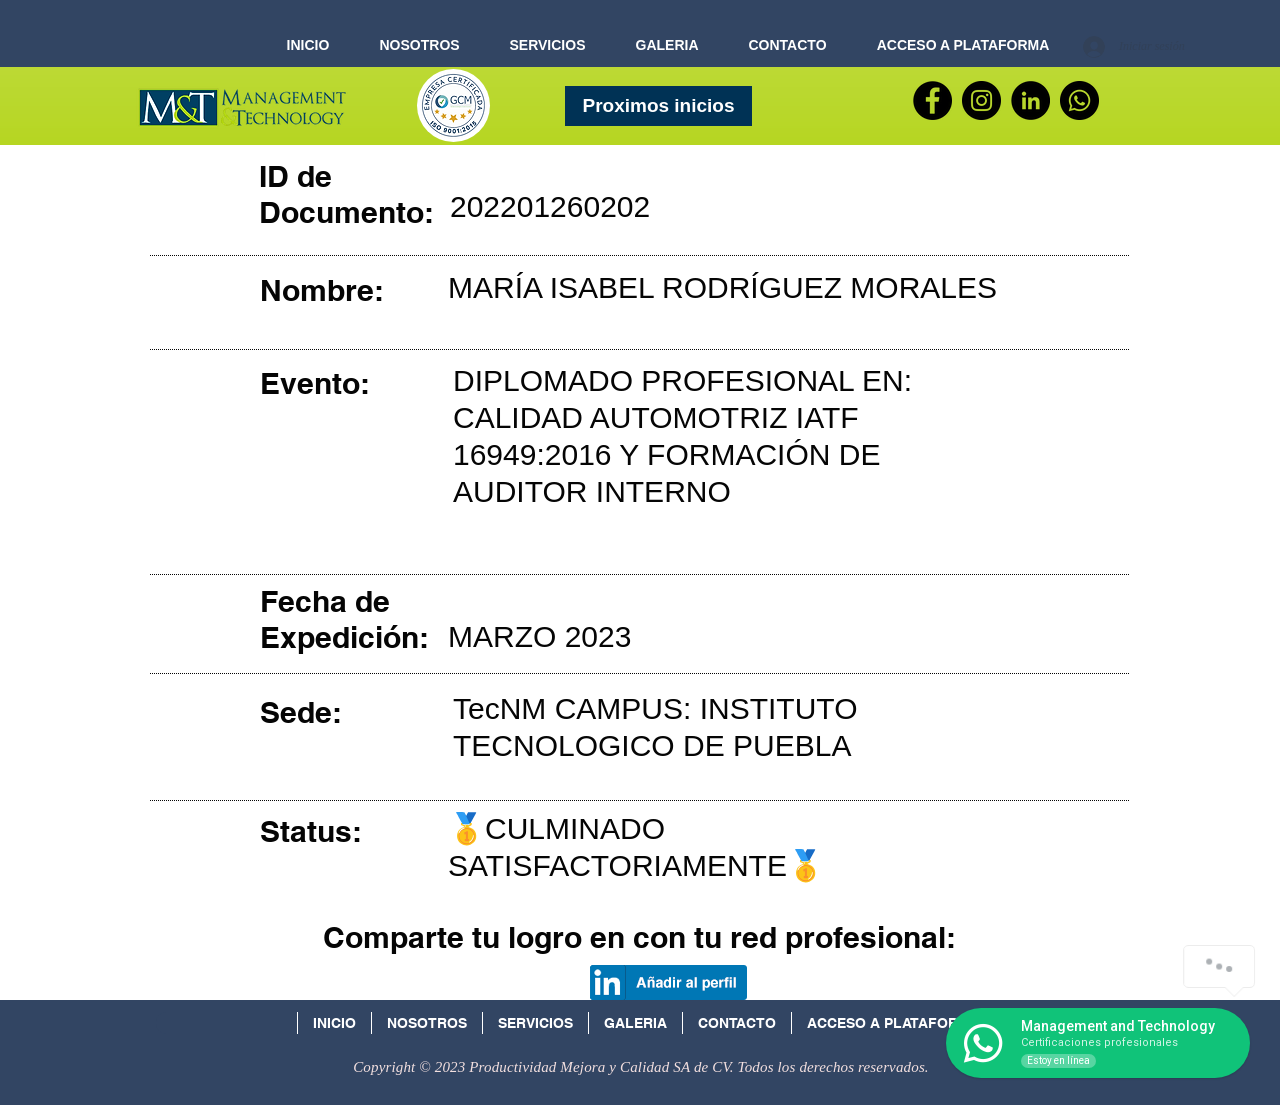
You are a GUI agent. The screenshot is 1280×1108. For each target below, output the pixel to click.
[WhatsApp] (1079, 100)
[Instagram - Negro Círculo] (981, 100)
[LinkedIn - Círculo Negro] (1030, 100)
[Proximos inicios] (658, 106)
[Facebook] (932, 100)
